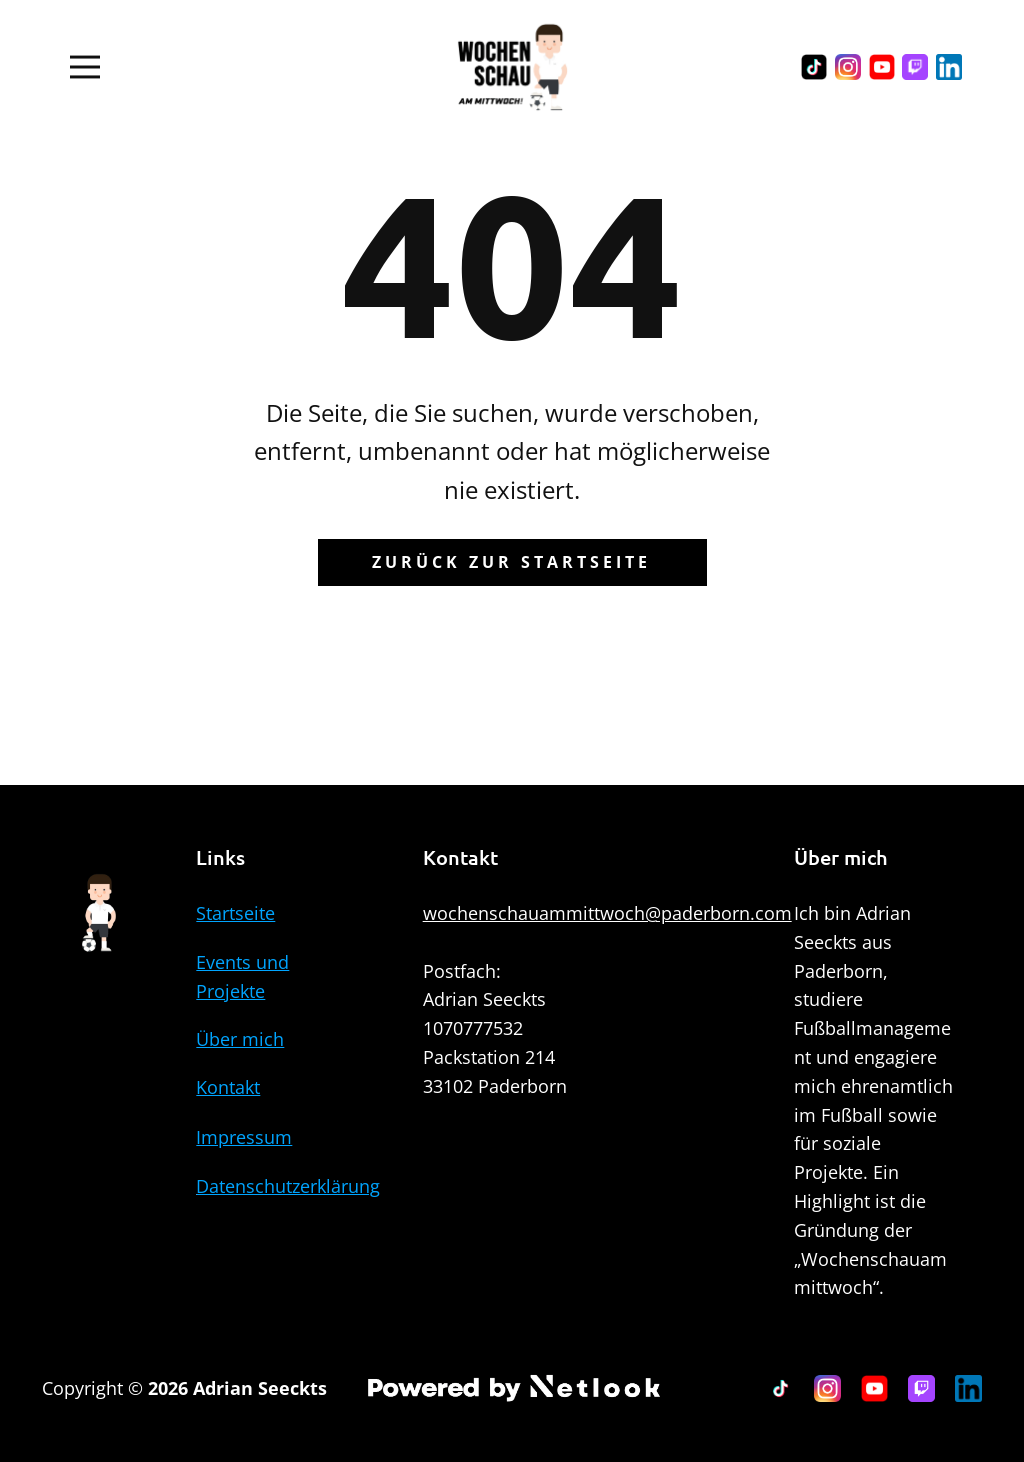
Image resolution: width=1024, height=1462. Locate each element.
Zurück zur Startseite (511, 562)
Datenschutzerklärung (288, 1186)
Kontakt (228, 1087)
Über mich (240, 1039)
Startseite (235, 913)
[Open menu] (85, 67)
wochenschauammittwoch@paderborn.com (607, 913)
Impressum (244, 1137)
